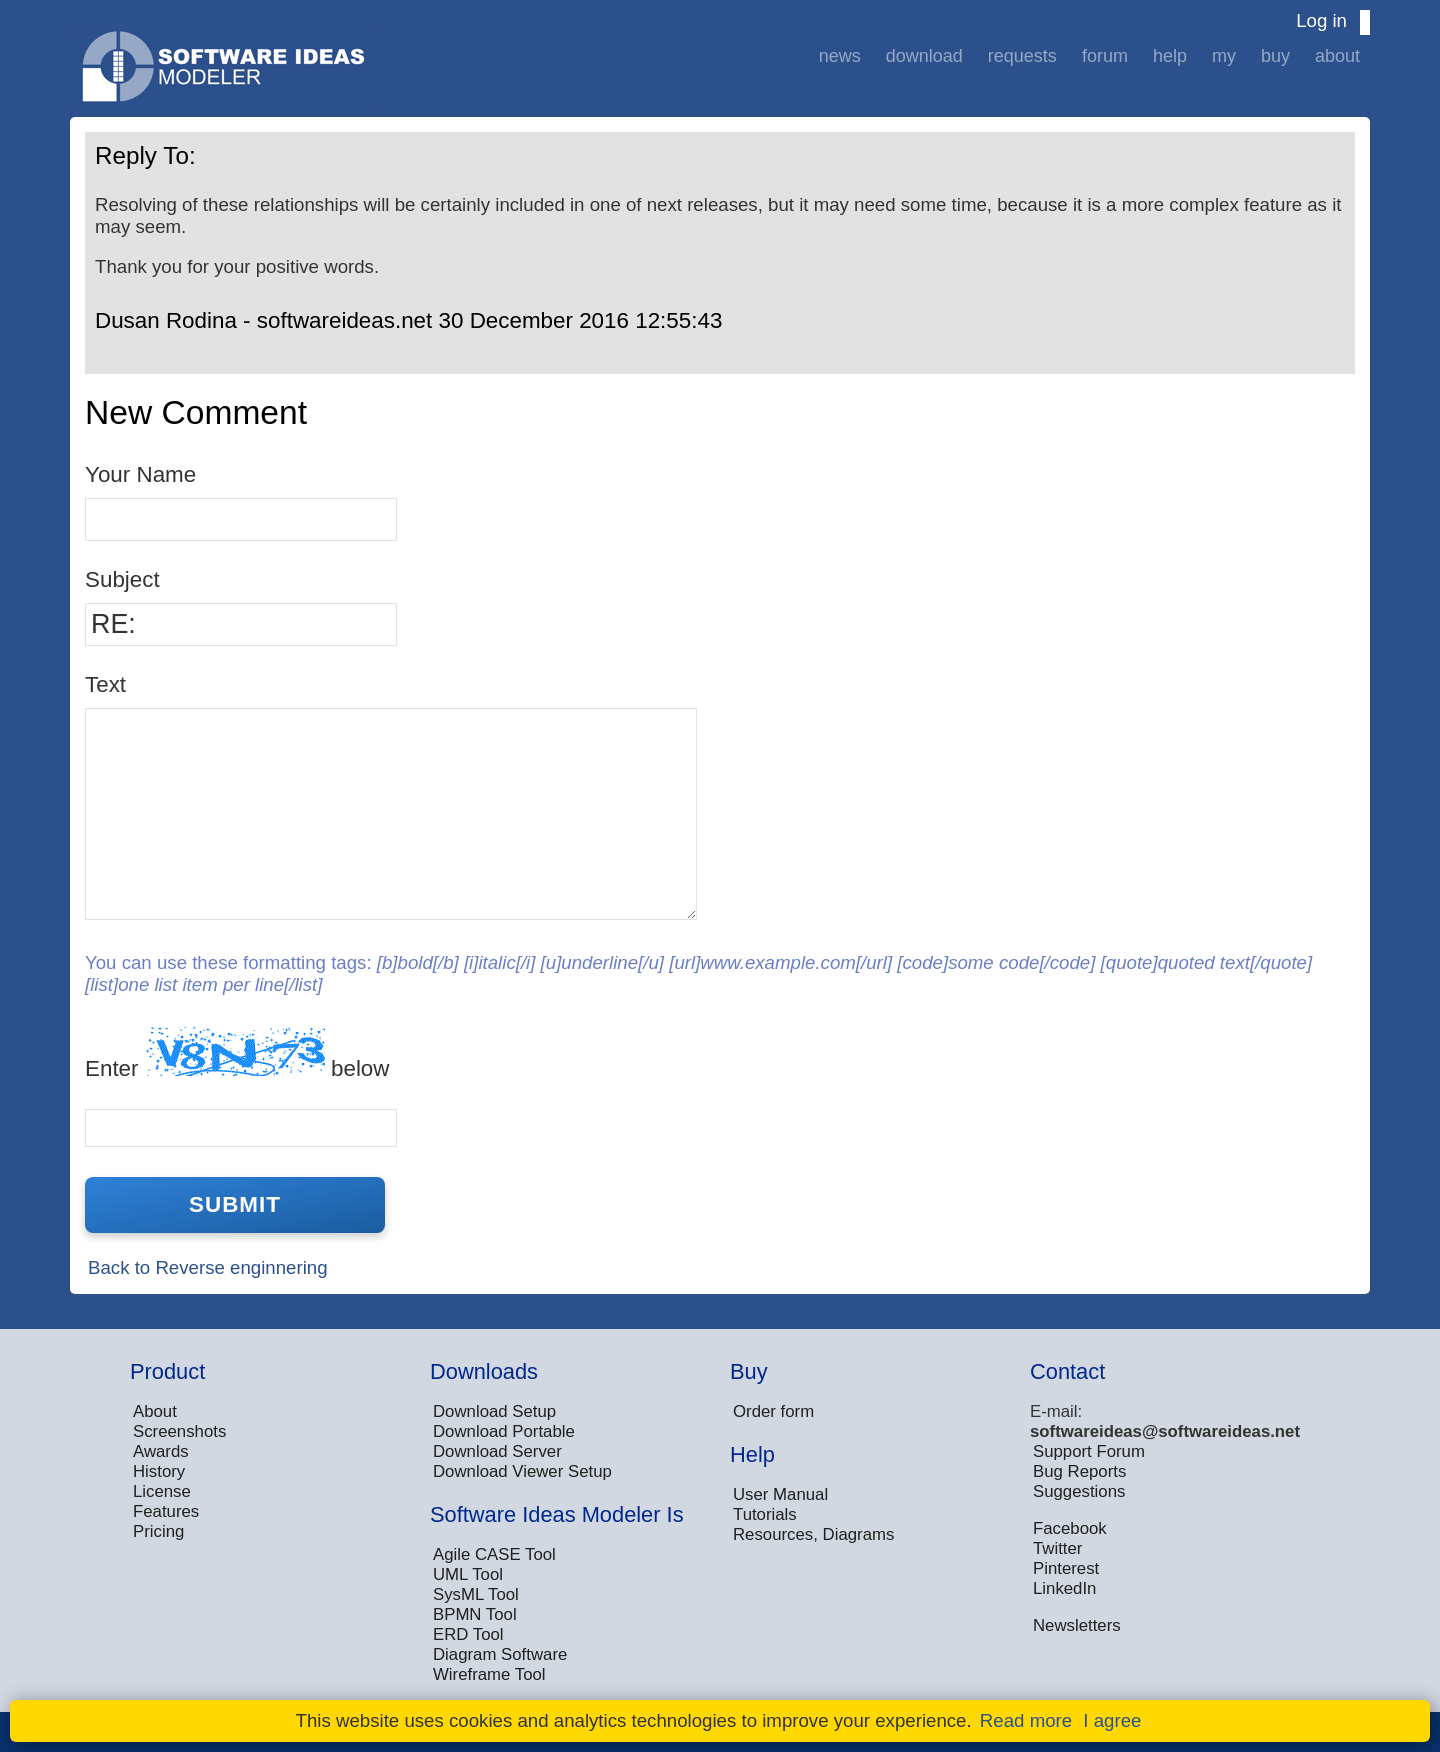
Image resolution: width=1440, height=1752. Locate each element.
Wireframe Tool (489, 1674)
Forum (1105, 56)
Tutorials (765, 1514)
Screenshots (179, 1431)
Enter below (237, 1053)
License (162, 1491)
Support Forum (1089, 1451)
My (1224, 56)
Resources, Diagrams (813, 1534)
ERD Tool (468, 1634)
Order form (773, 1411)
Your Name (140, 474)
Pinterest (1066, 1568)
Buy (1275, 56)
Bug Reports (1079, 1471)
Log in (1321, 20)
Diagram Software (500, 1654)
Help (1170, 56)
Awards (161, 1451)
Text (105, 684)
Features (166, 1511)
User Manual (780, 1494)
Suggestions (1079, 1491)
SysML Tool (476, 1594)
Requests (1022, 56)
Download (924, 56)
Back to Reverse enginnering (208, 1267)
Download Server (497, 1451)
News (840, 56)
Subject (122, 579)
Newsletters (1077, 1625)
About (1337, 56)
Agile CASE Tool (494, 1554)
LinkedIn (1064, 1588)
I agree (1112, 1720)
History (159, 1471)
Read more (1026, 1720)
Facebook (1070, 1528)
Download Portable (504, 1431)
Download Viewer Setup (522, 1471)
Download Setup (494, 1411)
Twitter (1057, 1548)
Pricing (158, 1531)
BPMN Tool (475, 1614)
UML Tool (468, 1574)
